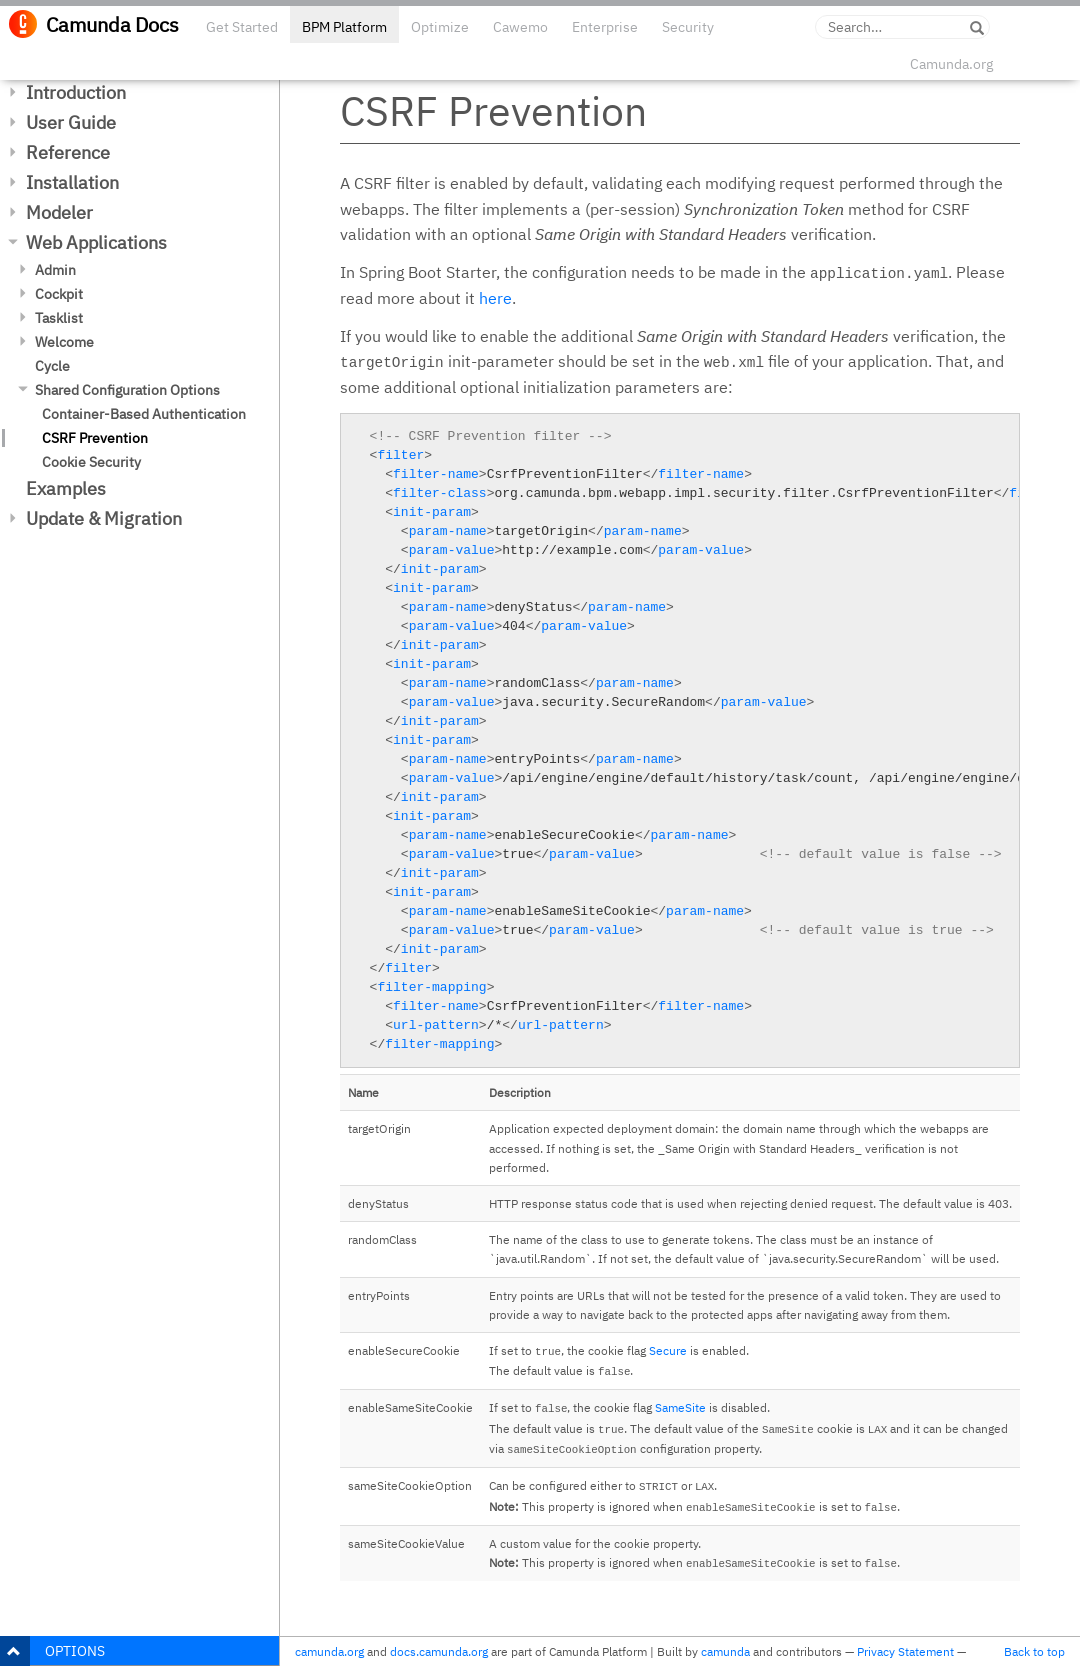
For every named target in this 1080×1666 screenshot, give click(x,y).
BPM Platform (344, 27)
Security (688, 27)
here (495, 298)
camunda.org (329, 1651)
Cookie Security (91, 462)
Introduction (76, 92)
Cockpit (59, 294)
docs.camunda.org (439, 1651)
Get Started (242, 27)
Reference (68, 152)
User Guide (71, 122)
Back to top (1034, 1651)
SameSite (680, 1407)
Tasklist (59, 318)
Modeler (59, 212)
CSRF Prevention (95, 438)
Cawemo (520, 27)
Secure (668, 1350)
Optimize (440, 27)
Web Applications (96, 242)
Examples (66, 488)
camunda (725, 1651)
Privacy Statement (905, 1651)
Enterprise (605, 27)
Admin (55, 270)
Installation (72, 182)
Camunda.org (951, 64)
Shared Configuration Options (127, 390)
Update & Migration (104, 518)
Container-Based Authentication (144, 414)
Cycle (52, 366)
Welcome (64, 342)
